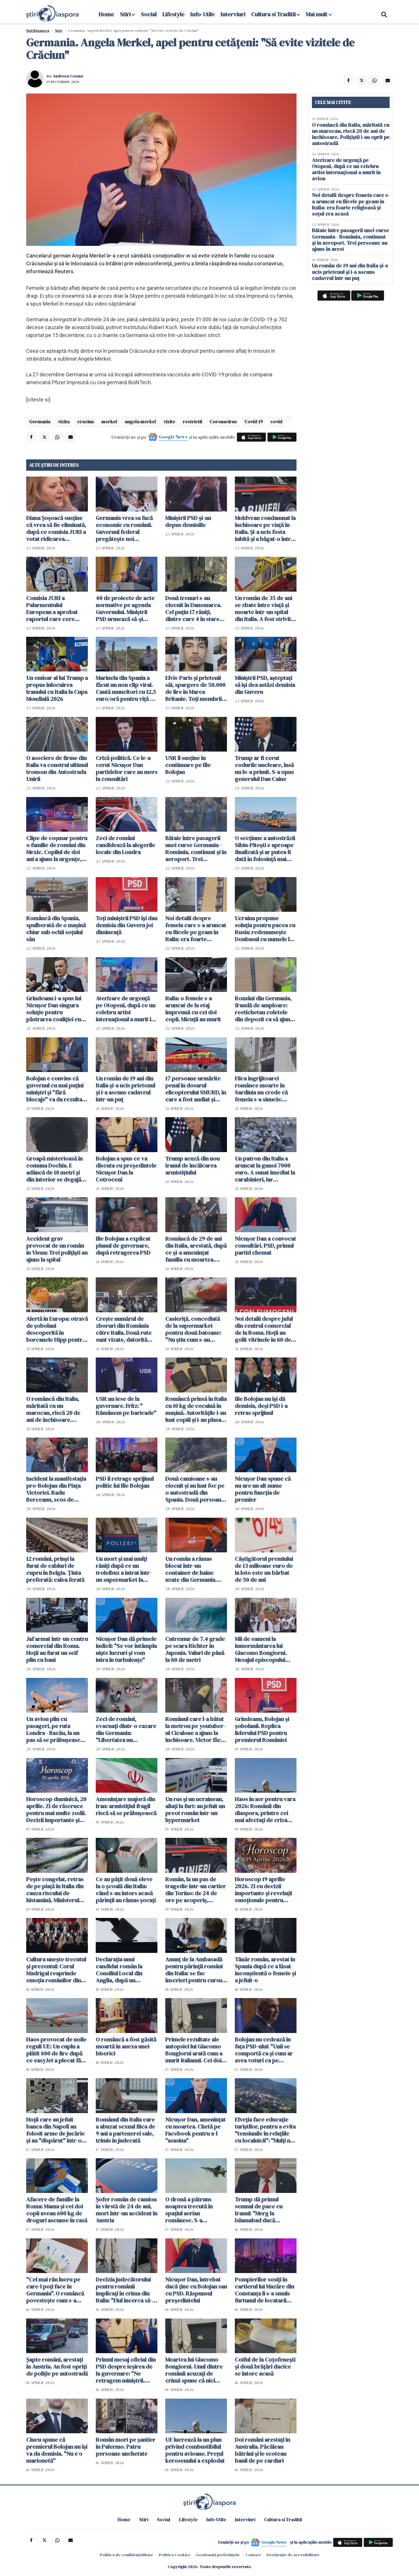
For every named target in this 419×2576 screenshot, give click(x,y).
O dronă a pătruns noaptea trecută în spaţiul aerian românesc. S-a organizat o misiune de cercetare (194, 2210)
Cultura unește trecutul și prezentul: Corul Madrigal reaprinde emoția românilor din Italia (56, 1970)
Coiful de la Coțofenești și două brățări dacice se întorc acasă (265, 2366)
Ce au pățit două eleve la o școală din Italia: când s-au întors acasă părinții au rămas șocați (126, 1890)
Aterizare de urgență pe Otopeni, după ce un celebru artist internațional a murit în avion (125, 1009)
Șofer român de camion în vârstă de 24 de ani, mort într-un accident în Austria (126, 2210)
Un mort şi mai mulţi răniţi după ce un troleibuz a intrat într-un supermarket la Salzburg (124, 1569)
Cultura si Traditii (273, 14)
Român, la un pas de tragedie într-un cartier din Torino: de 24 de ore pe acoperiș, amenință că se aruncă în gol (195, 1890)
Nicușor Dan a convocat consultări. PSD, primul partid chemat (265, 1245)
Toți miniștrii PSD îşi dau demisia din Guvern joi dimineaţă (126, 925)
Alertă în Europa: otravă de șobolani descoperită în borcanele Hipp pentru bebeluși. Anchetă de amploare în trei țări (57, 1329)
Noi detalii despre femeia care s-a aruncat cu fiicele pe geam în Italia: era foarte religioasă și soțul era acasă (195, 929)
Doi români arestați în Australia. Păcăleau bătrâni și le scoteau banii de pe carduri (262, 2450)
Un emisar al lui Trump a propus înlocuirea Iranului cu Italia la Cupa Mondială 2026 (57, 688)
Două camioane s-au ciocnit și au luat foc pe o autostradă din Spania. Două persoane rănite (194, 1489)
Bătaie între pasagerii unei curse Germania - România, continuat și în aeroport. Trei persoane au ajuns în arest (195, 849)
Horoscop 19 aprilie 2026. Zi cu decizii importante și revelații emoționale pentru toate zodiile (263, 1890)
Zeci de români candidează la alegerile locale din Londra (125, 845)
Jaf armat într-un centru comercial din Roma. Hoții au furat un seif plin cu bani (57, 1649)
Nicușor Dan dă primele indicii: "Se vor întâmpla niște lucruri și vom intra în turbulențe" (126, 1649)
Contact (253, 2555)
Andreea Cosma (68, 76)
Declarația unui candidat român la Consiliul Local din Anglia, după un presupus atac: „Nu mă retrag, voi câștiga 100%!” (125, 1970)
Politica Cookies (174, 2555)
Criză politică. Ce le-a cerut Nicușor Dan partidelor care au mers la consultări (126, 768)
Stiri (125, 14)
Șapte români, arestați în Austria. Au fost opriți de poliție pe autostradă (57, 2366)
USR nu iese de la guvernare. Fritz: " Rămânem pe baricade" (126, 1405)
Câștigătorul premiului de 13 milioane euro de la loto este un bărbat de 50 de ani (264, 1569)
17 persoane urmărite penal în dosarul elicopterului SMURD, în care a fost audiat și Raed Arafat (195, 1089)
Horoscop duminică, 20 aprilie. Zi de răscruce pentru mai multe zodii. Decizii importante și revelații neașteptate (56, 1810)
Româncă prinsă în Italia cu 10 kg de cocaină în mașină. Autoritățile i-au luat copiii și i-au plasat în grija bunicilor (196, 1409)
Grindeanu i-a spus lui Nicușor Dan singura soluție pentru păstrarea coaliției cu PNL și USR (53, 1009)
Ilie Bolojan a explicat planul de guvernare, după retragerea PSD (123, 1245)
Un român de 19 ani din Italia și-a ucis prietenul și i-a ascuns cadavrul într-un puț (125, 1089)
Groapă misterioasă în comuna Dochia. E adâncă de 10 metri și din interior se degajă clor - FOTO (54, 1169)
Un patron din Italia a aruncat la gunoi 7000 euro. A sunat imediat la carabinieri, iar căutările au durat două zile (265, 1169)
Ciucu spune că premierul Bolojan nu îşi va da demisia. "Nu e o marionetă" (56, 2450)
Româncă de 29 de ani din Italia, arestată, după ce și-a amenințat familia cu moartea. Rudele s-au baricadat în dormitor (196, 1249)
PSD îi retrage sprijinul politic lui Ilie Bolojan (125, 1482)
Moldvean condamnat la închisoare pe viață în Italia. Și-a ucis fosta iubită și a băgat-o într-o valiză (265, 528)
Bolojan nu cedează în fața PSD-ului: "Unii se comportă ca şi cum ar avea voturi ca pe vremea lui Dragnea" (264, 2050)
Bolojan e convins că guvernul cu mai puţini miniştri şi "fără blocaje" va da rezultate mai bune (56, 1089)
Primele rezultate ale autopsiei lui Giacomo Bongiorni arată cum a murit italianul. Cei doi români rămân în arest (193, 2050)
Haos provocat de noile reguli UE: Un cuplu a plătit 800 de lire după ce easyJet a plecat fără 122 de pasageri (56, 2050)
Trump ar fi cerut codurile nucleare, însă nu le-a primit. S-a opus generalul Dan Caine (264, 768)
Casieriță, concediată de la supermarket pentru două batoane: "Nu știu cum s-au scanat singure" (193, 1329)
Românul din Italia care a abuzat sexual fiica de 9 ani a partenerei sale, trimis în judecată (125, 2130)
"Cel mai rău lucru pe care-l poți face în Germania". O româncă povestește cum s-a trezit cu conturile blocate (55, 2290)
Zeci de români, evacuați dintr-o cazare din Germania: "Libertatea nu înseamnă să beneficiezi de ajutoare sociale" (126, 1729)
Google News (173, 436)
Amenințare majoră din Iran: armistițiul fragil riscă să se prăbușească (126, 1806)
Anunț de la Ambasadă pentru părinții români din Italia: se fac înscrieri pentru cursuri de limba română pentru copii (195, 1970)
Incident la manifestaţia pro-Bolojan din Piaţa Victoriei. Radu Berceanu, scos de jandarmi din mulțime (56, 1489)
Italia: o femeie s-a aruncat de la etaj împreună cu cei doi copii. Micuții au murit (193, 1009)
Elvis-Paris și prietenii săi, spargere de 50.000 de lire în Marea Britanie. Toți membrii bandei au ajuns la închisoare (195, 688)
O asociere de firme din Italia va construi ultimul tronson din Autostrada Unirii (57, 768)
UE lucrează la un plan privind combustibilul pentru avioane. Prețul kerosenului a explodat (195, 2450)
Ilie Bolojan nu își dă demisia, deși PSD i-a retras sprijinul (261, 1405)
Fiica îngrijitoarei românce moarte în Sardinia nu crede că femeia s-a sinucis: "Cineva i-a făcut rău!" (263, 1089)
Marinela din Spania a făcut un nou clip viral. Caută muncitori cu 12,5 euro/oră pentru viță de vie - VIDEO (126, 688)
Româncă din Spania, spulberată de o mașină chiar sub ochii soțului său (56, 929)
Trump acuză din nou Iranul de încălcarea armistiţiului (192, 1165)
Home (106, 14)
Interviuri (233, 14)
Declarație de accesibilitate (293, 2555)
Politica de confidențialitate (126, 2555)
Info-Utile (202, 14)
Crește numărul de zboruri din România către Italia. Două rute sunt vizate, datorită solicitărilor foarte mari (126, 1329)
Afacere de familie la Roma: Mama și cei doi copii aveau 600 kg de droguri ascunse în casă (56, 2210)
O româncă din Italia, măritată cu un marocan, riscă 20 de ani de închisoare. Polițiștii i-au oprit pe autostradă (53, 1409)
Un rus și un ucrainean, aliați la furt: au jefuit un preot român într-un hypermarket (195, 1810)
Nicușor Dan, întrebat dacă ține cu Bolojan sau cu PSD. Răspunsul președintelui (196, 2290)
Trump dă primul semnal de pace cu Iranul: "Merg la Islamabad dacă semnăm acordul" (259, 2210)
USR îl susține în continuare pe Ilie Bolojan (188, 764)
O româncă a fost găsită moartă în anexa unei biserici (126, 2046)
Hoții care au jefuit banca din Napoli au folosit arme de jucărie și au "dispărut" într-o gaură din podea (55, 2130)
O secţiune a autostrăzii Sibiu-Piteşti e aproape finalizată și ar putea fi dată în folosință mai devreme (265, 849)
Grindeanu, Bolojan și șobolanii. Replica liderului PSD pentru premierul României (262, 1729)
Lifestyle (173, 14)
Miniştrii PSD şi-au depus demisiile (188, 521)
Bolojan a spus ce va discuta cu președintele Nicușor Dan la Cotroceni (126, 1169)
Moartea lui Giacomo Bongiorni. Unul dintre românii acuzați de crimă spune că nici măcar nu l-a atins (194, 2370)
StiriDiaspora (37, 30)
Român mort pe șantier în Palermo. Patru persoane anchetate (125, 2446)
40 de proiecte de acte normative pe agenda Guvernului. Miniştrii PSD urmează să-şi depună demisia (125, 609)
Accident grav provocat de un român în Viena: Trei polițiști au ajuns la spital (57, 1249)
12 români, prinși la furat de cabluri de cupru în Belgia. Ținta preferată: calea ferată (55, 1569)
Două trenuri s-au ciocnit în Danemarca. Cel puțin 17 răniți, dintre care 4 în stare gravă (193, 609)
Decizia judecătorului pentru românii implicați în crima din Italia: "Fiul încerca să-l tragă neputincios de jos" (125, 2290)
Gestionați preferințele (218, 2555)
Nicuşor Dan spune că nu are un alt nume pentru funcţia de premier (263, 1489)
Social (149, 14)
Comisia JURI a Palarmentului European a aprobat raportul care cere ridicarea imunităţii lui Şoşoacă (54, 609)
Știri (58, 30)
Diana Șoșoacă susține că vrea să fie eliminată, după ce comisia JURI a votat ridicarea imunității (56, 528)
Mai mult (319, 14)
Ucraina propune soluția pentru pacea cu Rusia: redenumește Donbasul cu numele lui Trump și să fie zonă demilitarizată (265, 929)
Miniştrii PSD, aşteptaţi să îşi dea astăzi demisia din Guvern (265, 684)
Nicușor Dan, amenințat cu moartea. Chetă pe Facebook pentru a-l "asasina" (195, 2130)
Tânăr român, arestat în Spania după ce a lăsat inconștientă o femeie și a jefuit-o (265, 1970)
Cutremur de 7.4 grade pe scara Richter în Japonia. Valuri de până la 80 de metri (195, 1649)
